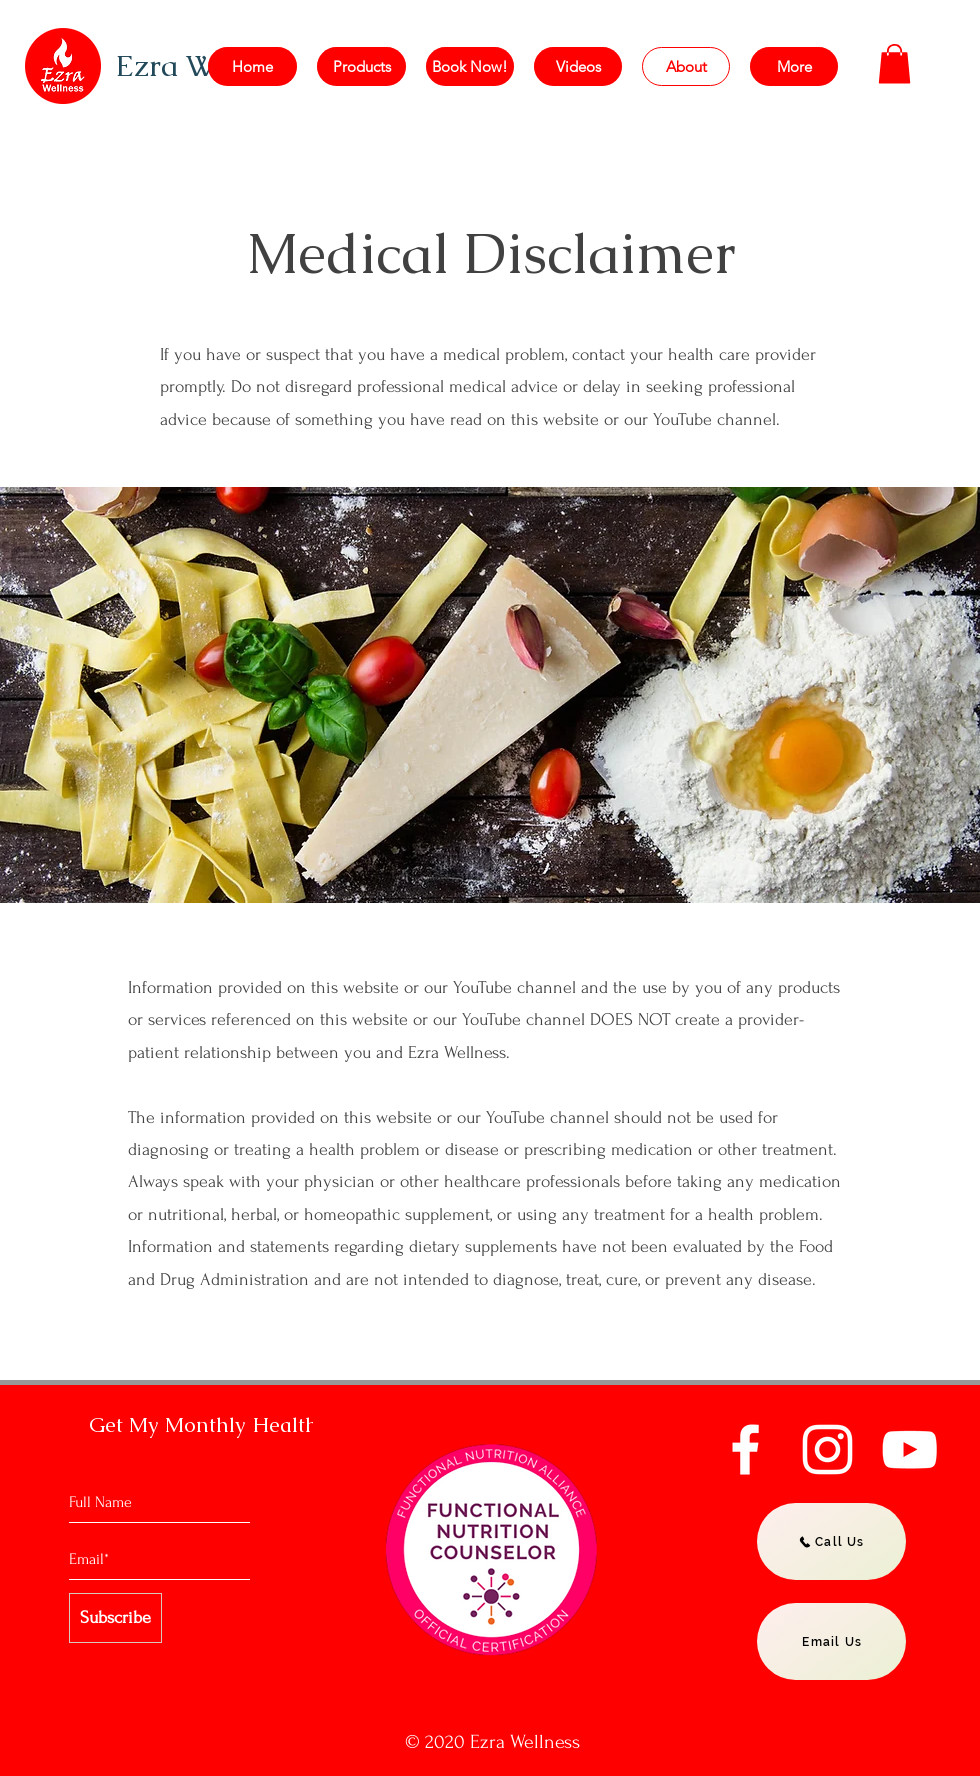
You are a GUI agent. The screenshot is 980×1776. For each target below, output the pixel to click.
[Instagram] (827, 1449)
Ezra (150, 65)
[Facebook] (745, 1449)
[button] (894, 63)
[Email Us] (831, 1641)
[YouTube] (909, 1449)
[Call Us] (831, 1541)
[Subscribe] (115, 1618)
